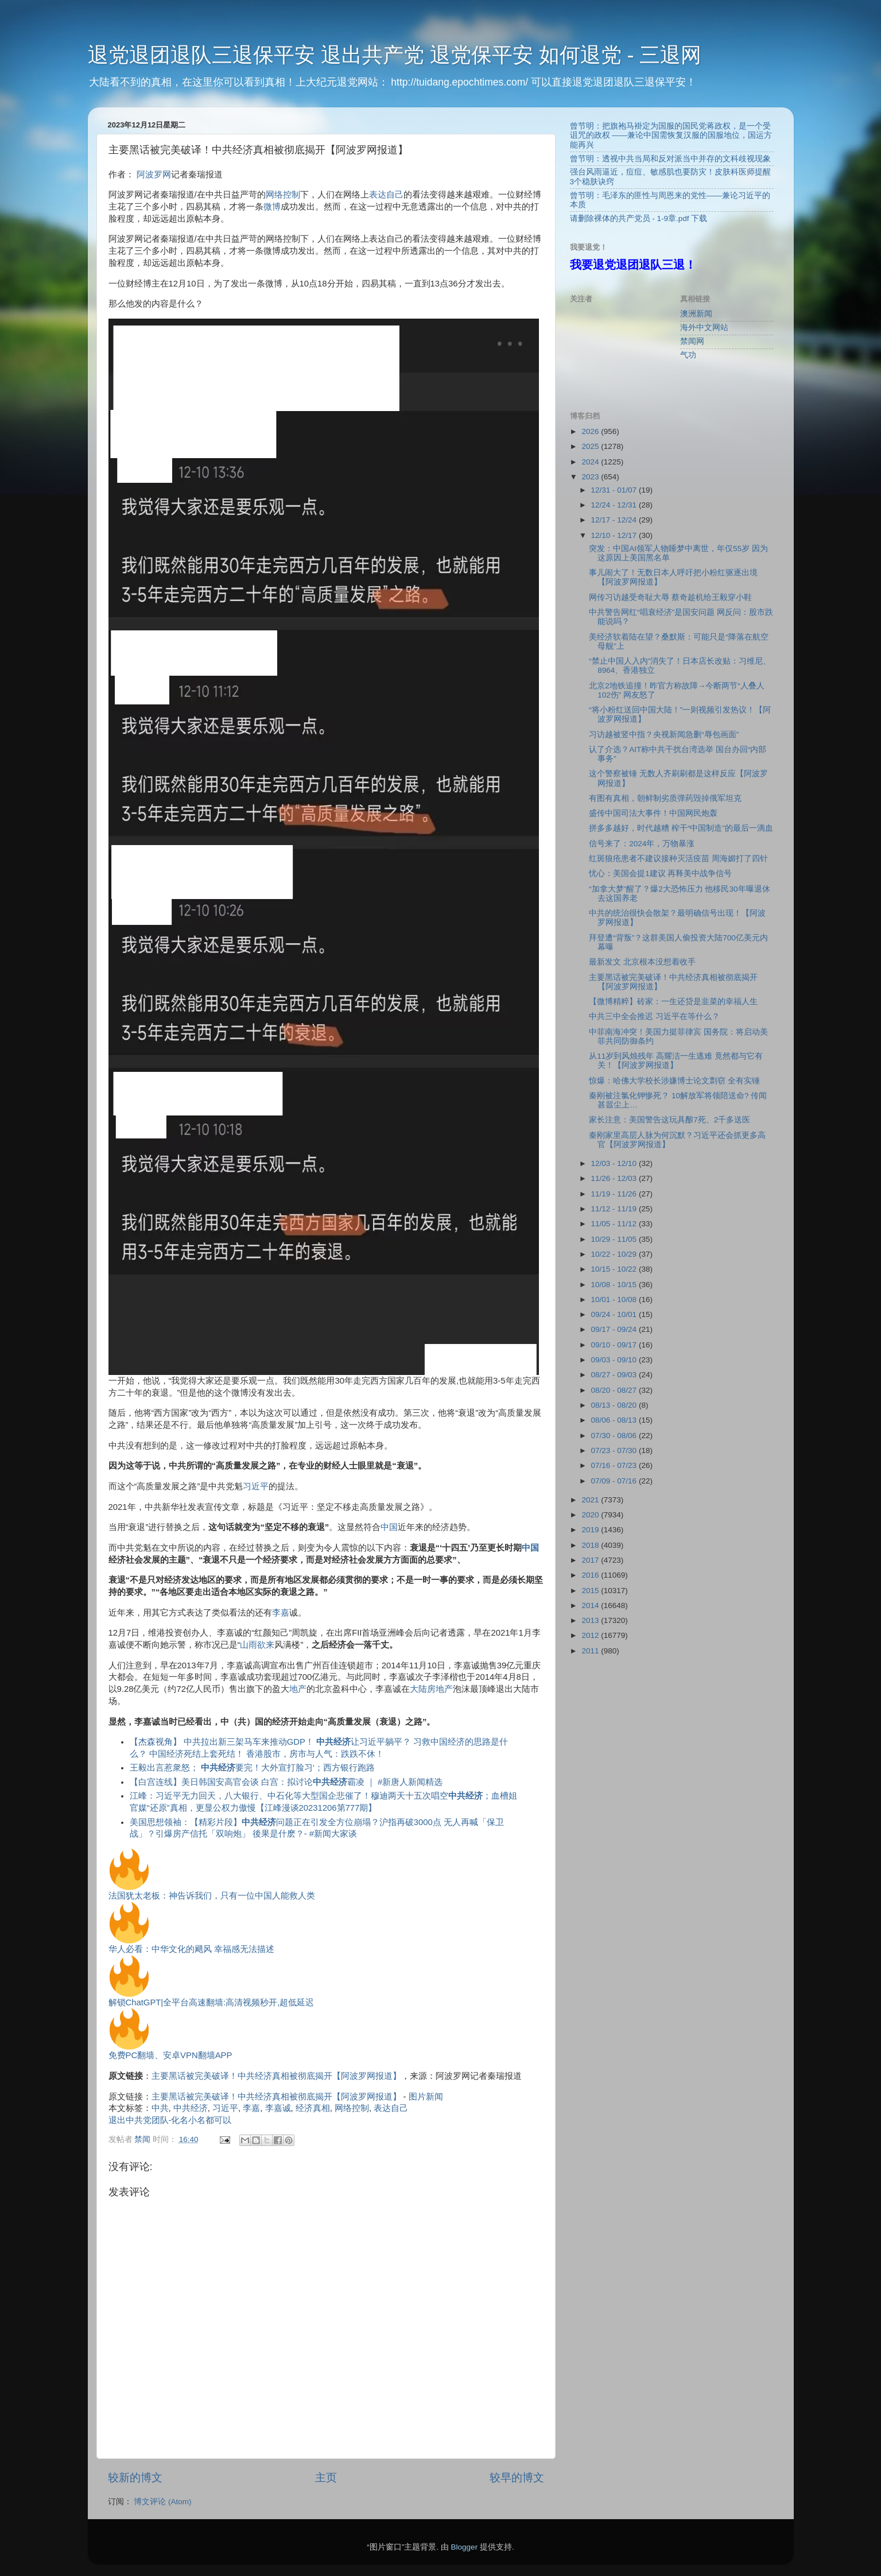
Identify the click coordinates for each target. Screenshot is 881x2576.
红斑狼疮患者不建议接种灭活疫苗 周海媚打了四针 (678, 858)
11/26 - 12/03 (615, 1178)
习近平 (256, 1486)
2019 (591, 1529)
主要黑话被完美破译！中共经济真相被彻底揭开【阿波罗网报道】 (276, 2076)
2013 (591, 1620)
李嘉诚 (278, 2108)
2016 (591, 1575)
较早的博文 (517, 2478)
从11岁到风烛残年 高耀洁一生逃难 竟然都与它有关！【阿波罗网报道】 (676, 1061)
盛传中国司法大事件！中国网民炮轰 (653, 813)
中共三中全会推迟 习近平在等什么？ (654, 1016)
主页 (326, 2478)
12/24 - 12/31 (615, 505)
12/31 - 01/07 (615, 490)
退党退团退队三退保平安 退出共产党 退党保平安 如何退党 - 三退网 (395, 55)
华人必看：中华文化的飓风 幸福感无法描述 (191, 1949)
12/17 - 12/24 (615, 520)
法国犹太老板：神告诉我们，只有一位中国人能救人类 (211, 1895)
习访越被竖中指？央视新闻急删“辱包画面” (664, 734)
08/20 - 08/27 (615, 1390)
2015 (591, 1590)
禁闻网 (692, 341)
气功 (688, 355)
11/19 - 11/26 (615, 1194)
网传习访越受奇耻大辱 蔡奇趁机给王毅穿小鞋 (670, 597)
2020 (591, 1514)
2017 (591, 1560)
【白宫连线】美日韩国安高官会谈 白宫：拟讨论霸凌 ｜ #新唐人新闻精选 (286, 1782)
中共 (160, 2108)
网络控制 (283, 194)
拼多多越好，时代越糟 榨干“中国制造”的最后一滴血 (681, 828)
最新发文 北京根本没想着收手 (642, 962)
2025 (591, 446)
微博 (272, 206)
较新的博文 (135, 2478)
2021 (591, 1500)
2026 (591, 431)
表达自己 (386, 194)
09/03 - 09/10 (615, 1359)
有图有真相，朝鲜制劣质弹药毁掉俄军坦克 (665, 798)
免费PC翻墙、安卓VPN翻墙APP (170, 2055)
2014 (591, 1605)
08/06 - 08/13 (615, 1420)
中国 (389, 1527)
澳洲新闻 (696, 313)
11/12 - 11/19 (615, 1208)
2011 (591, 1651)
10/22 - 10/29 (615, 1254)
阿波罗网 (154, 174)
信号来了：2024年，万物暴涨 (641, 843)
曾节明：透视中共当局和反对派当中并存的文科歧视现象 (670, 158)
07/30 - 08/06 (615, 1435)
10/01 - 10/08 (615, 1299)
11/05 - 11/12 (615, 1223)
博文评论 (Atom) (162, 2501)
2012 (591, 1635)
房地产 (440, 1689)
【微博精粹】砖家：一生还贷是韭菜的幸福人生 (673, 1001)
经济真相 (313, 2108)
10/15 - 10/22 (615, 1269)
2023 (591, 476)
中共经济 (190, 2108)
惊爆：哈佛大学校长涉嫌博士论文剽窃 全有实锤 (674, 1080)
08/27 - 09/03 (615, 1374)
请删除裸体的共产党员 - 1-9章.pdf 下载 (639, 218)
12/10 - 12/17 (615, 535)
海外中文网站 (704, 327)
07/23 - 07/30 (615, 1450)
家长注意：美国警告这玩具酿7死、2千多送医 (669, 1119)
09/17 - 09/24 (615, 1329)
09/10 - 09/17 (615, 1345)
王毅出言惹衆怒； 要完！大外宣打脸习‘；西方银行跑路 (252, 1767)
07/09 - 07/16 (615, 1481)
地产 (297, 1689)
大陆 (418, 1689)
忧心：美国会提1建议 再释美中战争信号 (660, 873)
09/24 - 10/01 (615, 1314)
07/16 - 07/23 (615, 1465)
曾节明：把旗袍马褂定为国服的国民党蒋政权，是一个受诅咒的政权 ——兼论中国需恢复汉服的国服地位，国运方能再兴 (671, 135)
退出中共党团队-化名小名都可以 (170, 2120)
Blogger (464, 2547)
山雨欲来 (257, 1644)
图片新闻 (426, 2096)
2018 (591, 1545)
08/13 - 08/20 (615, 1405)
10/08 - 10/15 (615, 1284)
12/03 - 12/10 (615, 1163)
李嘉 (280, 1612)
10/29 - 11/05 (615, 1239)
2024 (591, 462)
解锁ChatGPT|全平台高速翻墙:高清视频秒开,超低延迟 (211, 2002)
